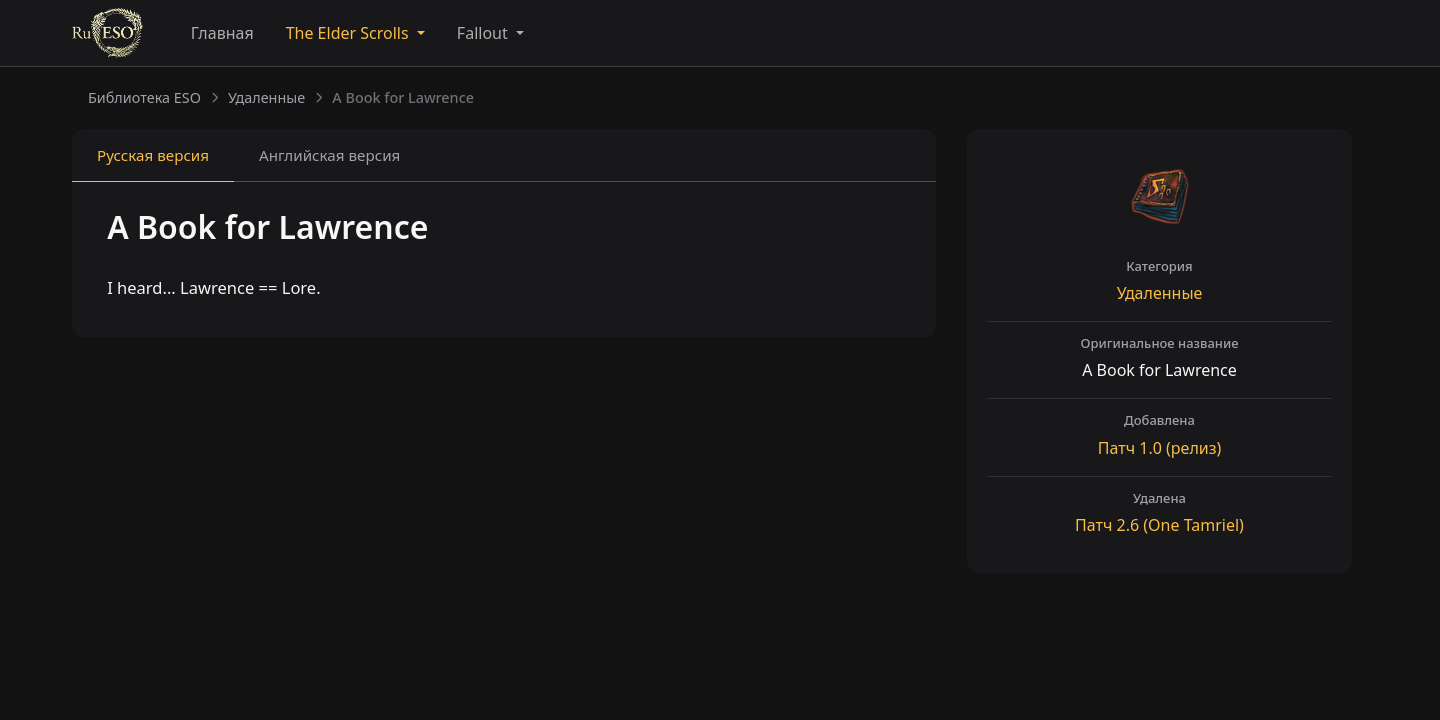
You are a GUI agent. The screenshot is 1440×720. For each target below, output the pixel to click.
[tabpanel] (504, 261)
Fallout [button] (484, 33)
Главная (222, 33)
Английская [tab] (329, 155)
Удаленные (266, 97)
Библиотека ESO (144, 97)
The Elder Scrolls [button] (349, 33)
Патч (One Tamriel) (1159, 525)
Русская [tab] (153, 155)
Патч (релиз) (1159, 448)
